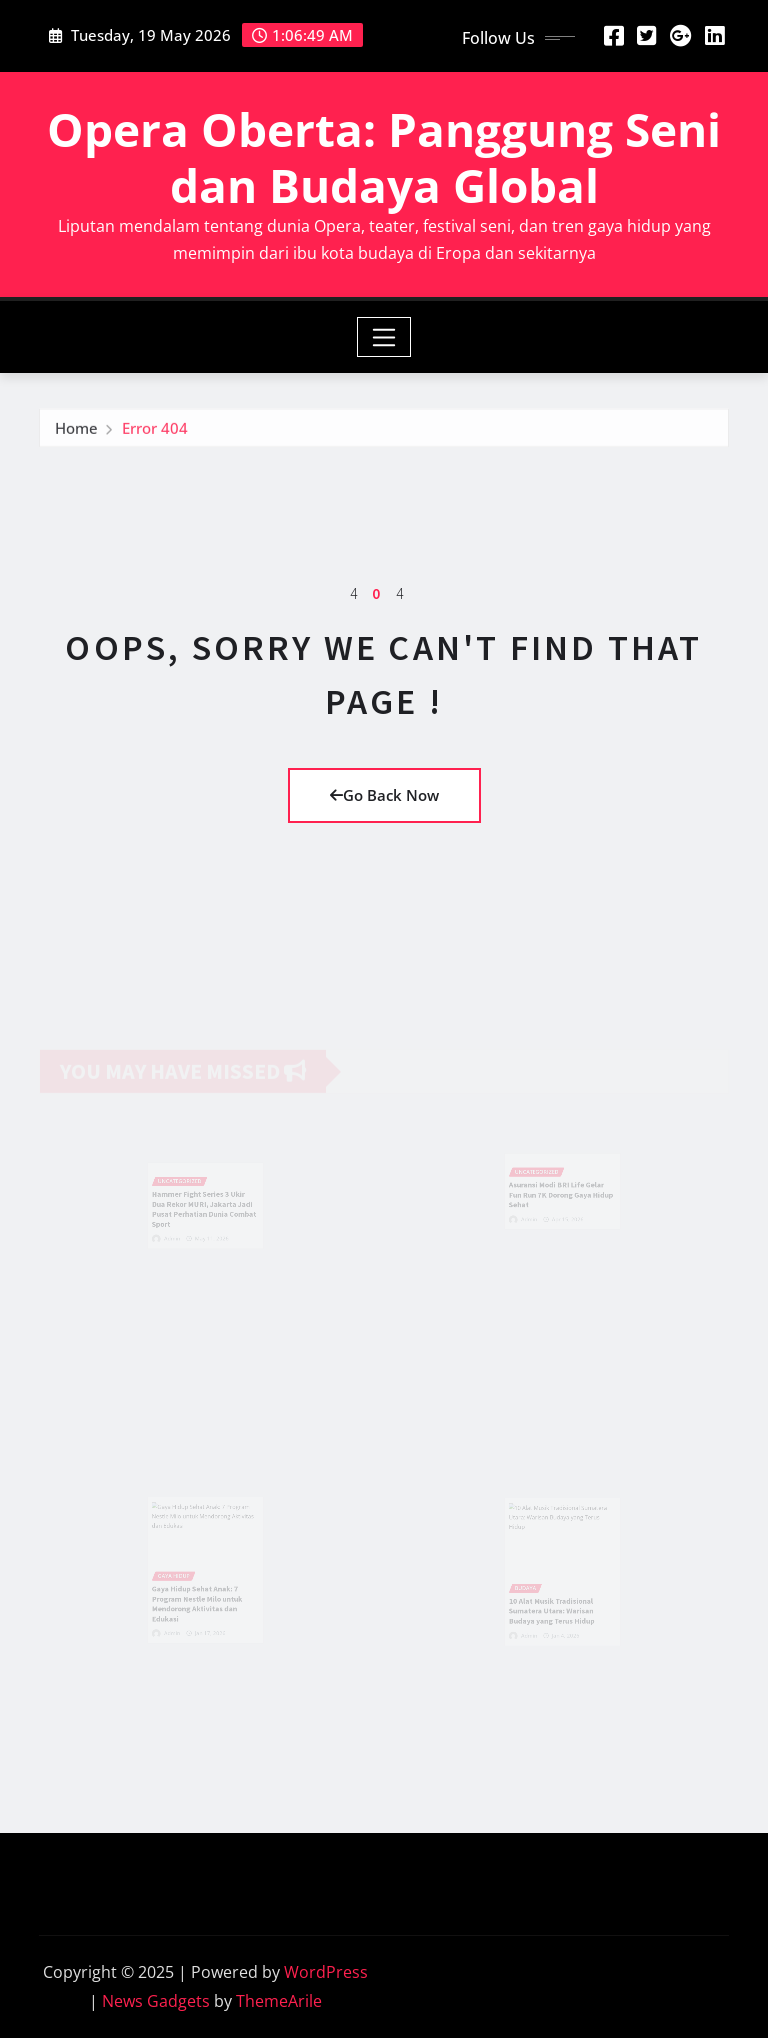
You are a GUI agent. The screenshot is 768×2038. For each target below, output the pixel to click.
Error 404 (155, 431)
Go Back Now (384, 795)
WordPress (326, 1972)
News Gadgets (156, 2001)
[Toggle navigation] (384, 337)
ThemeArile (279, 2001)
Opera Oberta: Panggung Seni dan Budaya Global (384, 156)
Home (76, 431)
